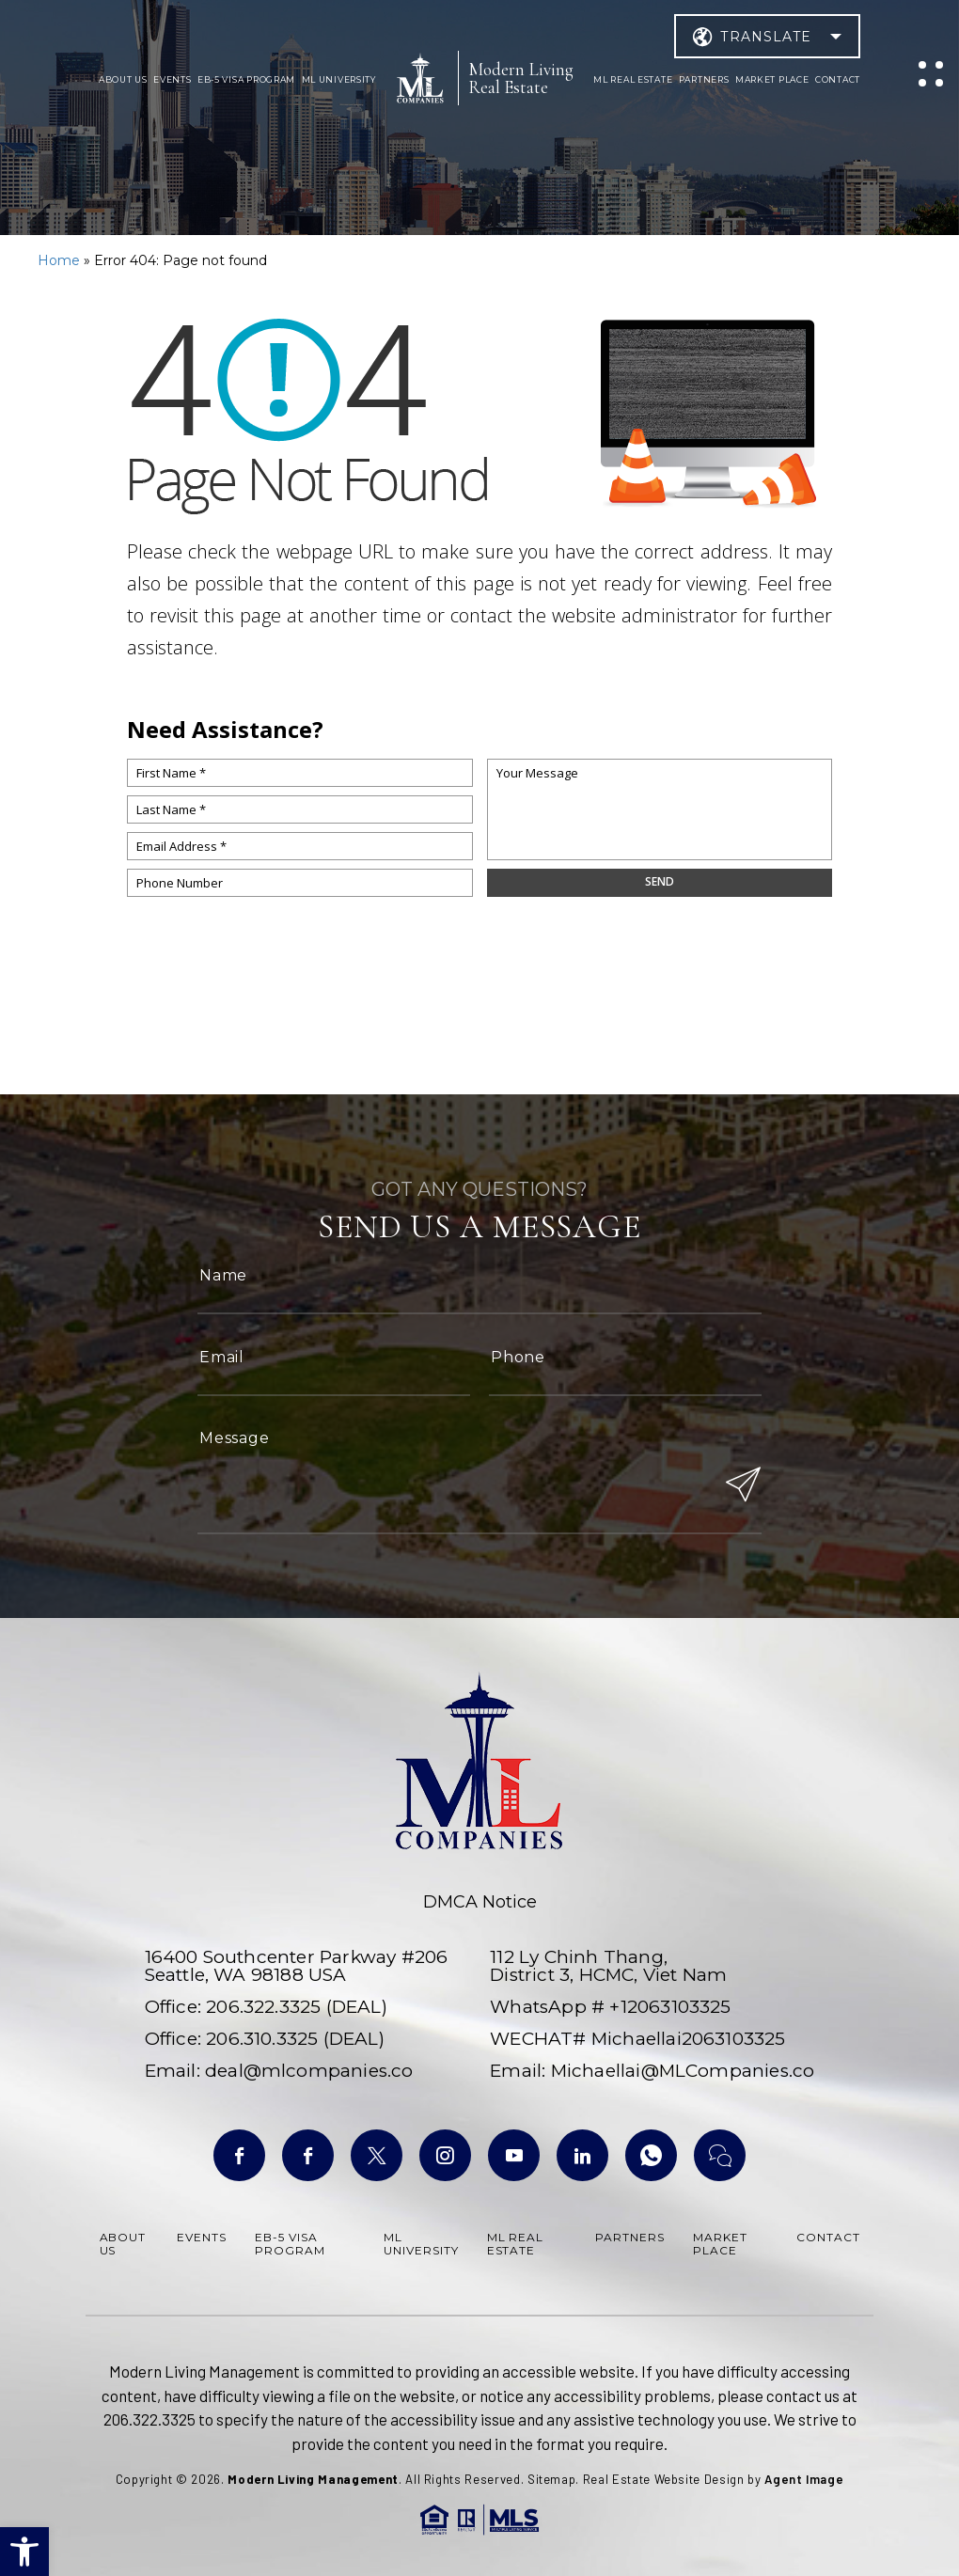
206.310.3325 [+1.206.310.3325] (262, 2039)
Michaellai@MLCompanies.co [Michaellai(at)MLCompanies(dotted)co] (683, 2071)
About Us (123, 79)
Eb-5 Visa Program (246, 79)
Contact (837, 79)
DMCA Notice (480, 1902)
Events (172, 79)
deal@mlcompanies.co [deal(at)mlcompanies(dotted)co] (309, 2071)
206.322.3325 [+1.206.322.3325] (263, 2007)
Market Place (772, 79)
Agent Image (803, 2479)
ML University (339, 79)
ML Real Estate (632, 79)
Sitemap (551, 2479)
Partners (704, 79)
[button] (24, 2551)
